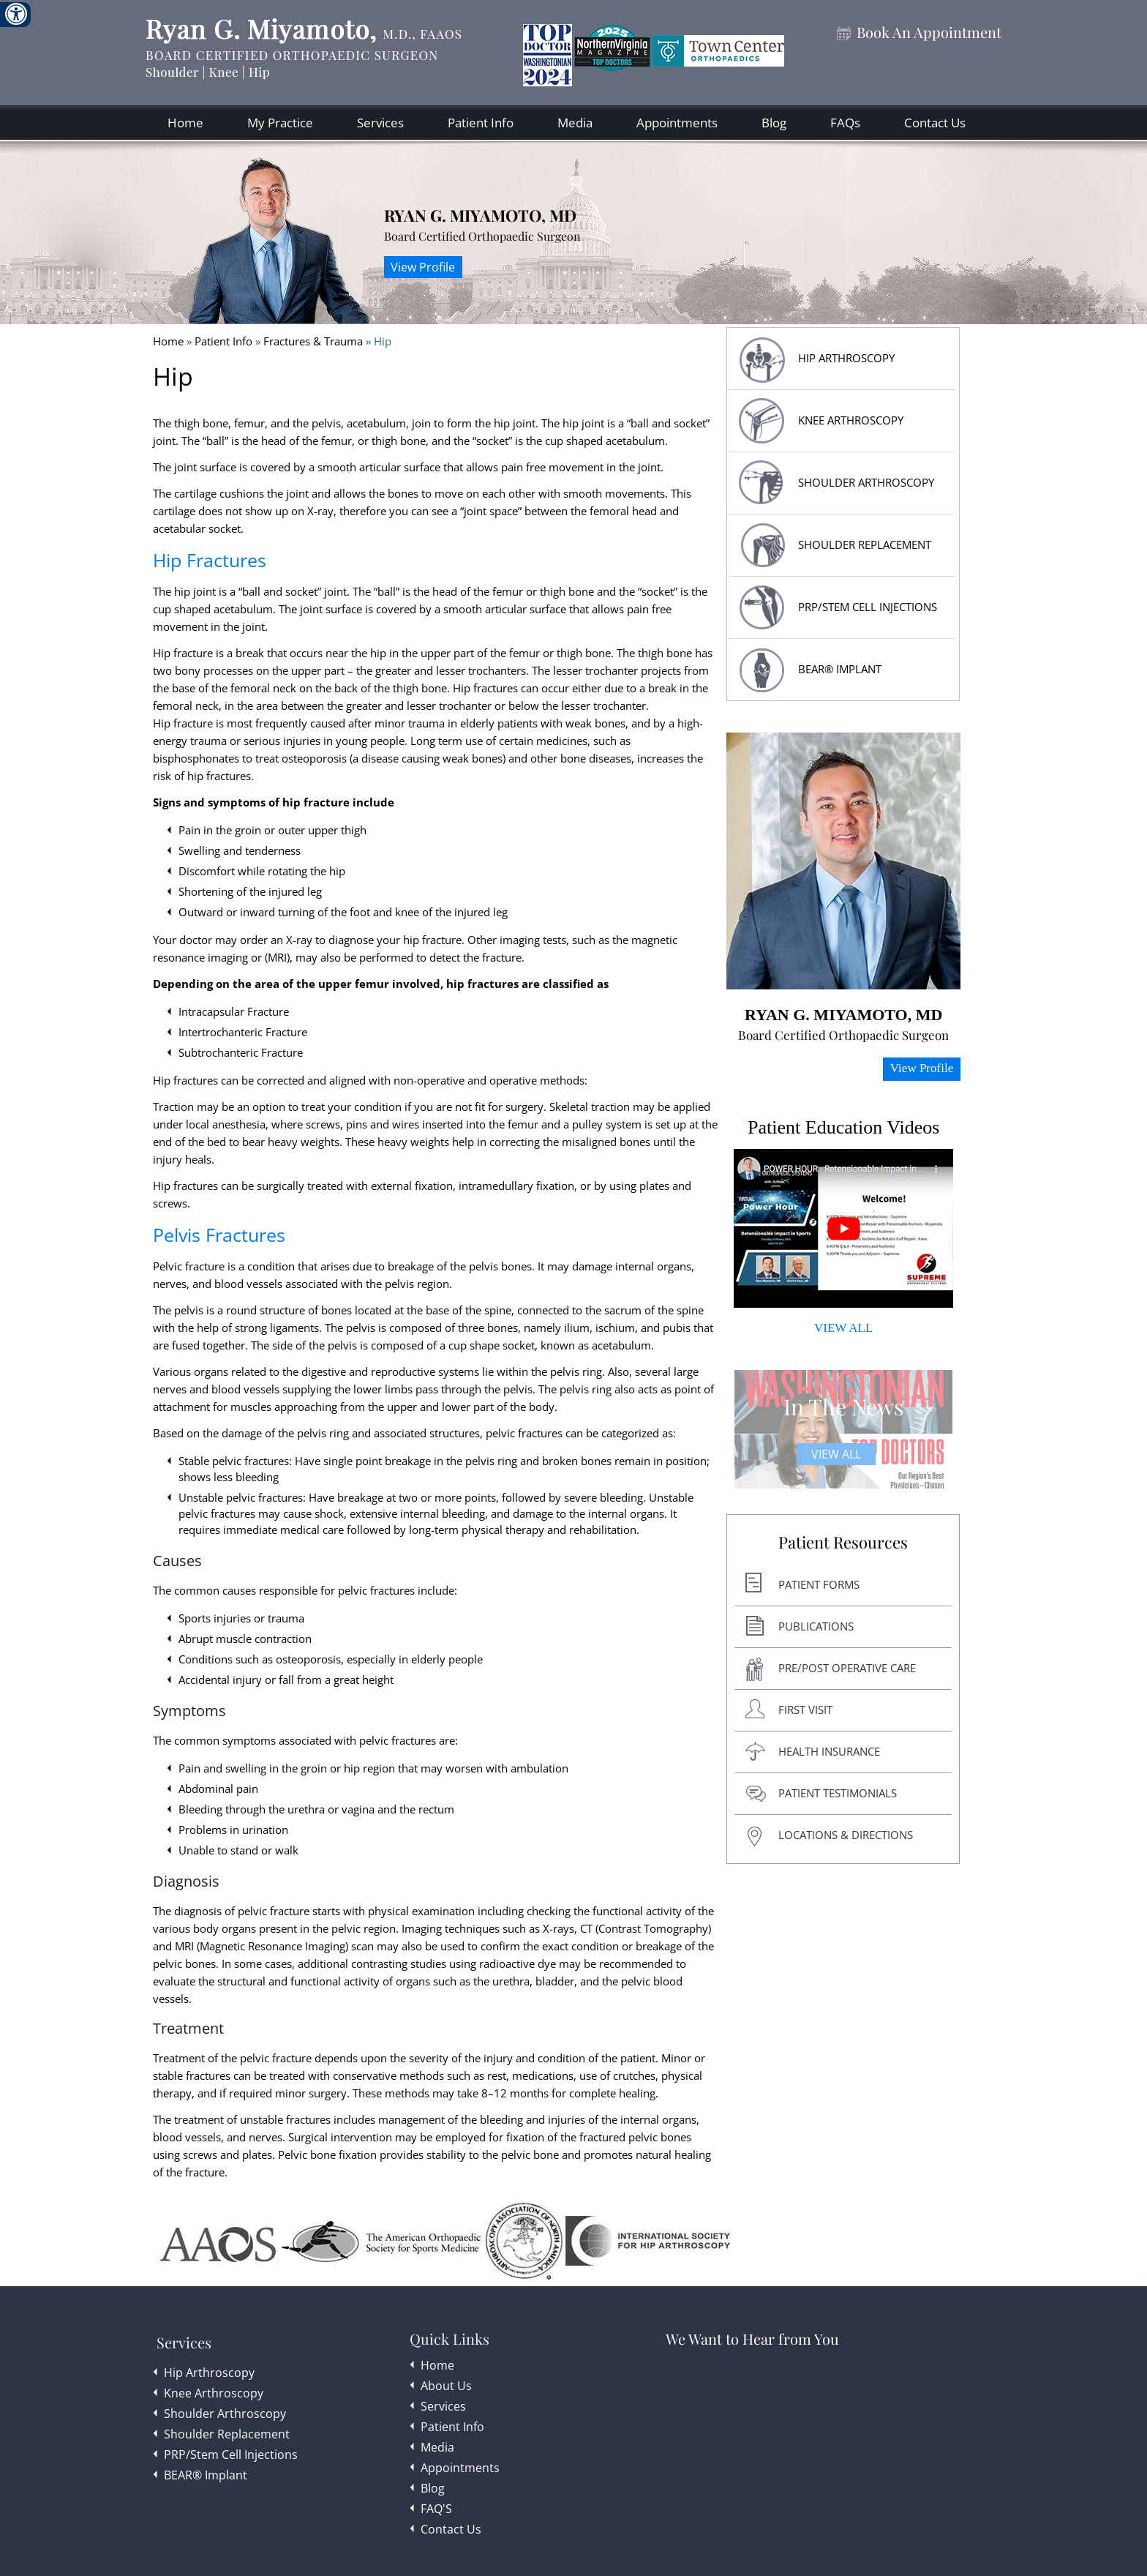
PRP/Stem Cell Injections (867, 606)
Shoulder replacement (864, 544)
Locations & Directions (845, 1834)
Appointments (677, 122)
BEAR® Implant (839, 669)
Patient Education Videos (843, 1127)
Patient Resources (843, 1542)
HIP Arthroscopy (846, 358)
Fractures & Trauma (314, 341)
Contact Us (935, 122)
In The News (843, 1406)
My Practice (280, 122)
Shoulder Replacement (227, 2434)
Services (380, 122)
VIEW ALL (843, 1328)
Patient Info (481, 122)
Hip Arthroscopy (209, 2372)
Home (185, 122)
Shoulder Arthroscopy (866, 482)
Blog (773, 122)
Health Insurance (829, 1751)
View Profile (423, 267)
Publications (816, 1626)
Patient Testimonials (837, 1793)
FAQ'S (436, 2508)
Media (575, 122)
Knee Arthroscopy (850, 420)
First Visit (805, 1709)
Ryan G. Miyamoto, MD (480, 215)
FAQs (845, 122)
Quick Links (449, 2339)
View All (836, 1454)
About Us (446, 2385)
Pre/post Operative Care (847, 1667)
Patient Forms (819, 1584)
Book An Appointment (929, 32)
